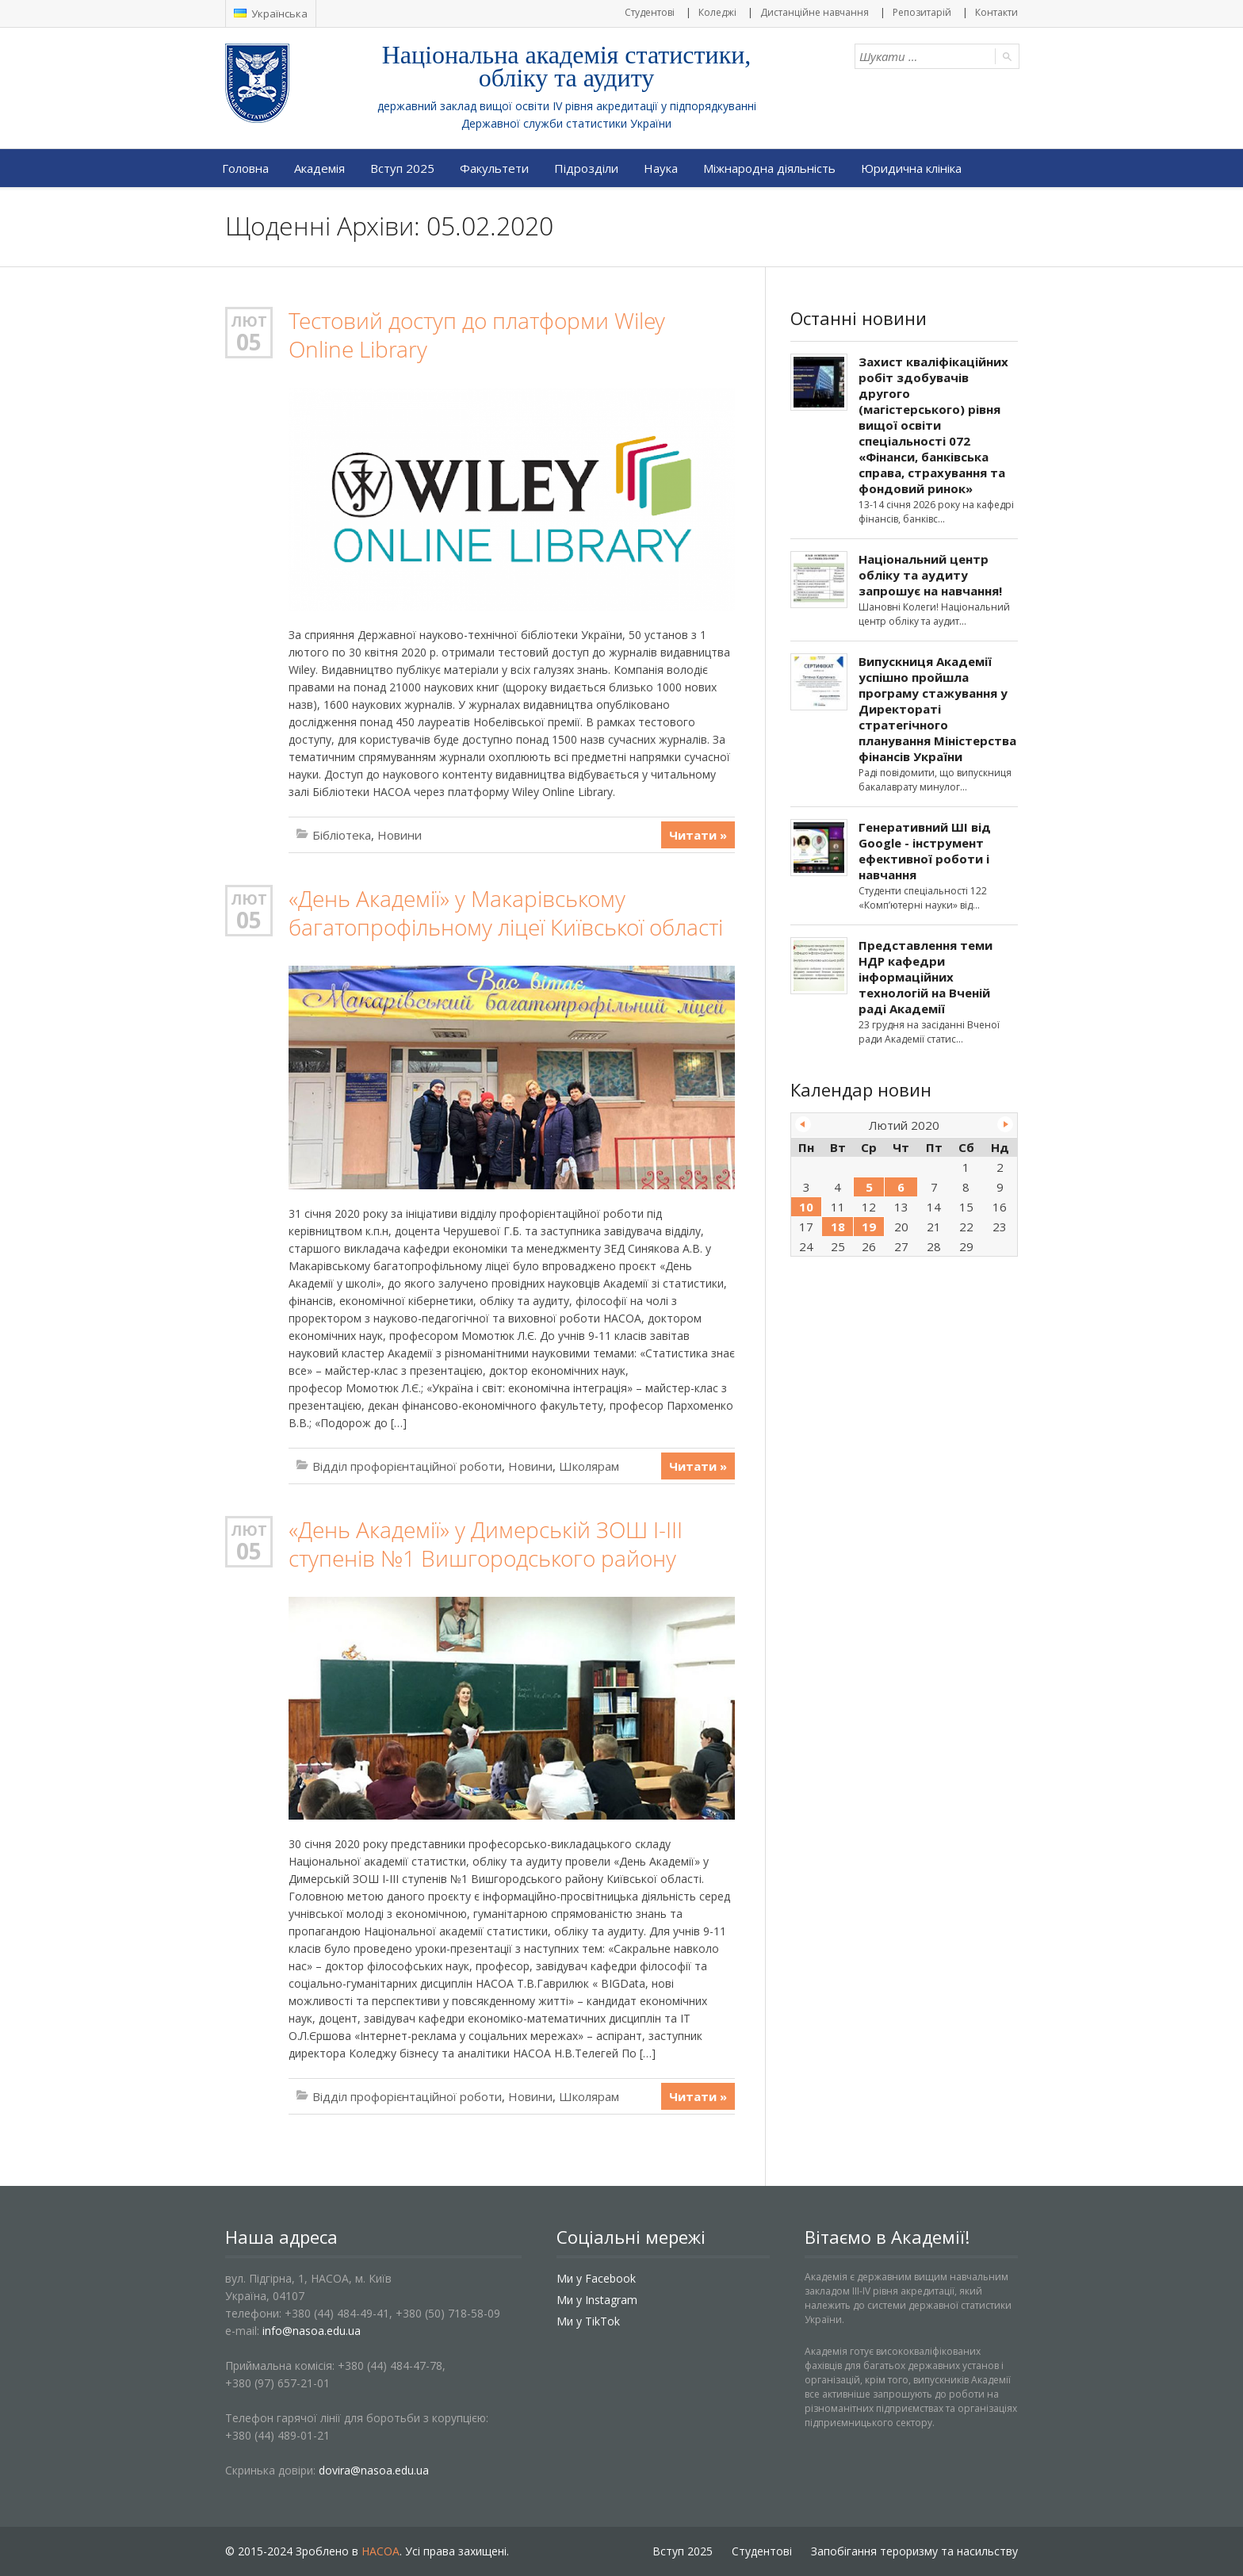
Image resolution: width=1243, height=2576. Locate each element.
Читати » (698, 835)
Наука (661, 168)
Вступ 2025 (402, 168)
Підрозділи (586, 168)
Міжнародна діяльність (769, 168)
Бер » (1005, 1124)
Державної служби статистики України (566, 123)
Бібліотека (341, 835)
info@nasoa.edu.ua (311, 2330)
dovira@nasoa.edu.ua (374, 2470)
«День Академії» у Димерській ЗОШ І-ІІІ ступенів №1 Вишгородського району (486, 1544)
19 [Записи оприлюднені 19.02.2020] (869, 1226)
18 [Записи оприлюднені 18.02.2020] (838, 1226)
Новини (399, 835)
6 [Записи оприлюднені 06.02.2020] (901, 1187)
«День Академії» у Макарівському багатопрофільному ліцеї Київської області (506, 913)
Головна (245, 168)
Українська (271, 13)
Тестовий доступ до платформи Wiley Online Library (477, 335)
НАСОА (380, 2551)
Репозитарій (922, 12)
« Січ (803, 1124)
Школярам (589, 1466)
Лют (249, 321)
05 (249, 341)
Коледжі (717, 12)
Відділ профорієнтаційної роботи (407, 1466)
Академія (319, 168)
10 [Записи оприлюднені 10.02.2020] (806, 1207)
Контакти (996, 12)
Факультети (494, 168)
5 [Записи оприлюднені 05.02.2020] (869, 1187)
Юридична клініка (911, 168)
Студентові (650, 12)
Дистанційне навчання (814, 12)
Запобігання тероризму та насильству (914, 2551)
